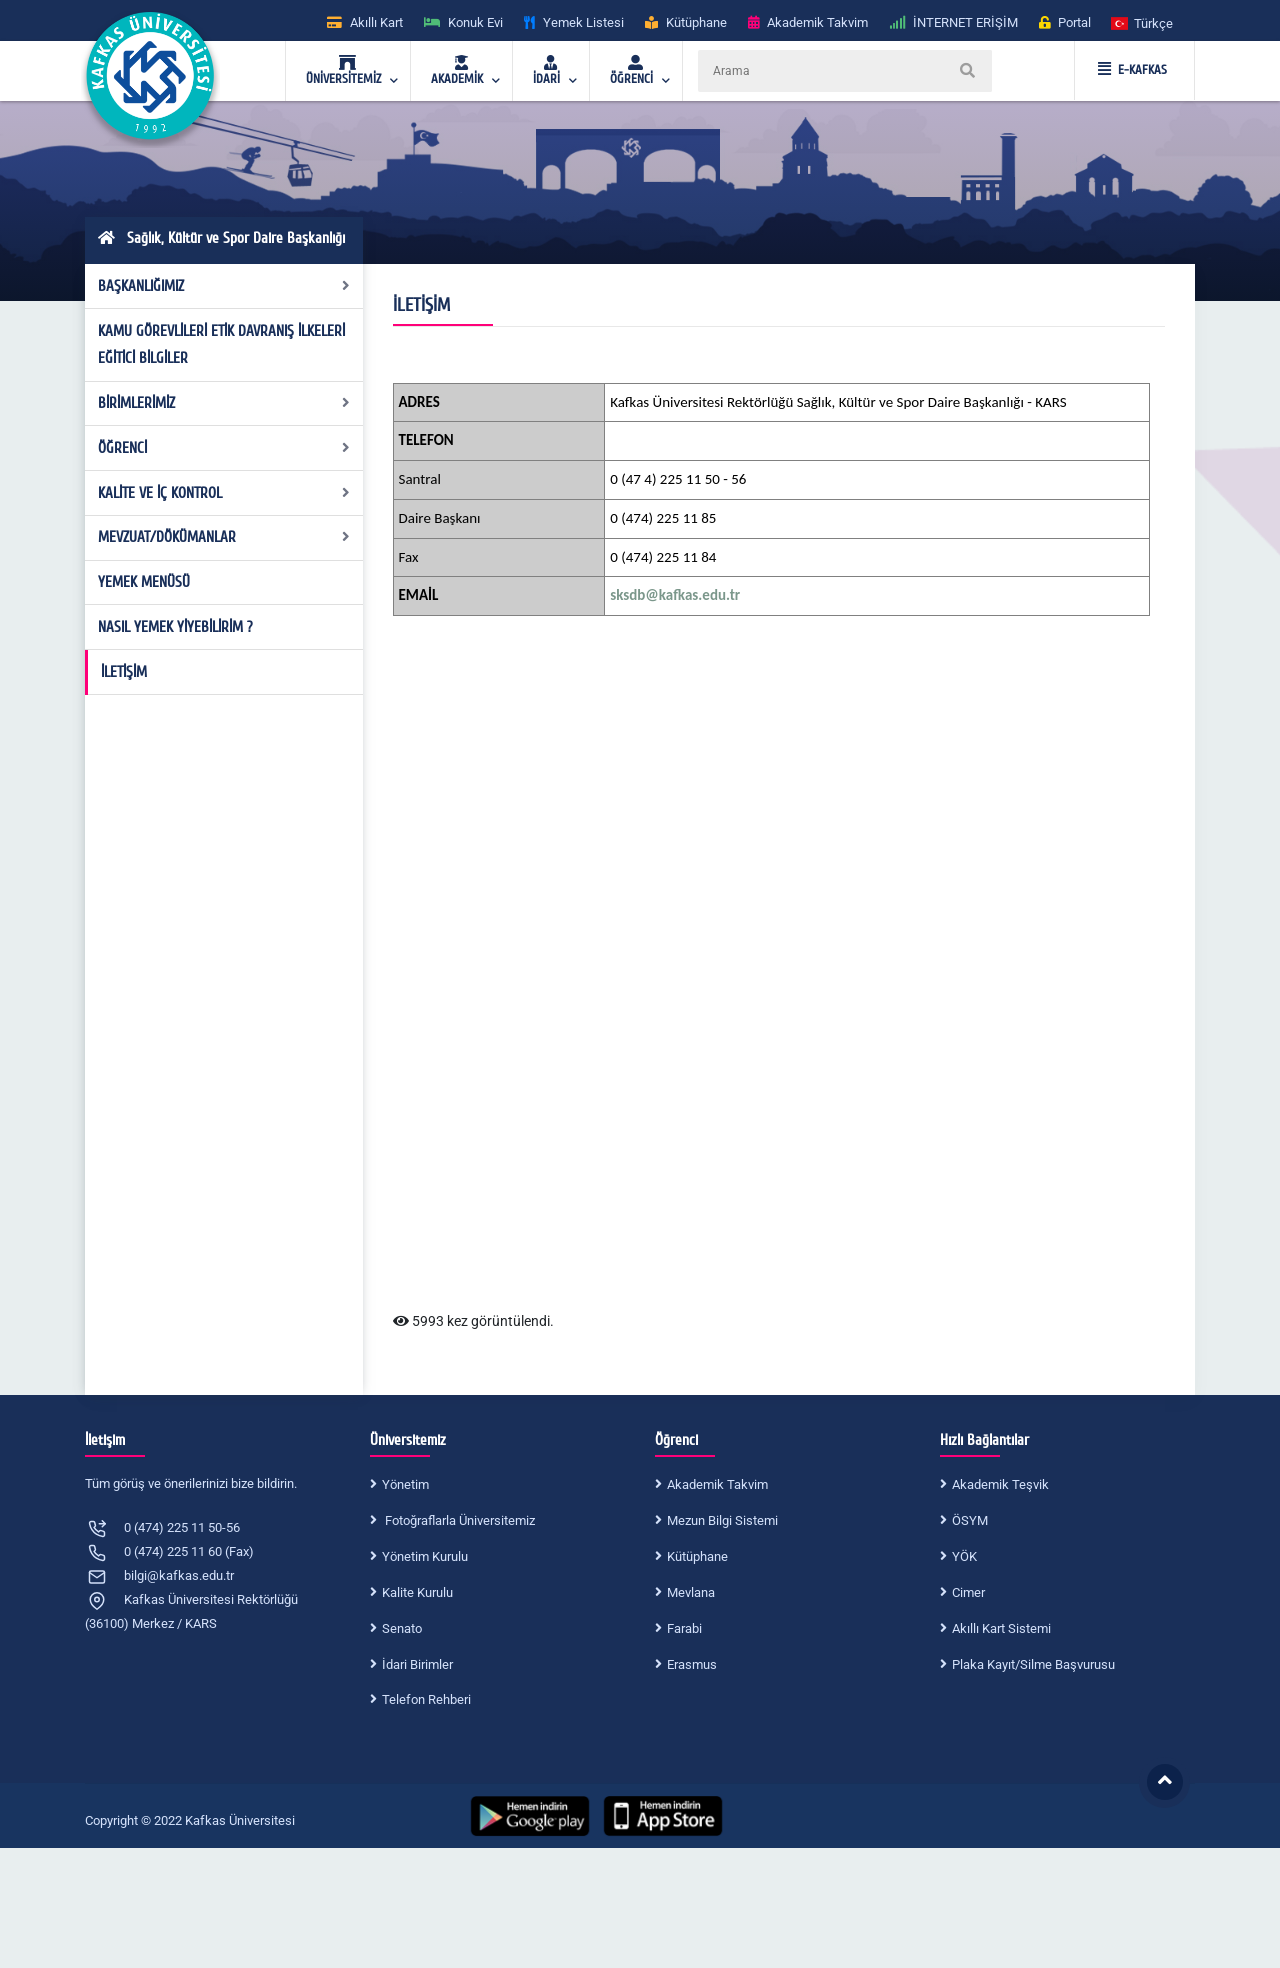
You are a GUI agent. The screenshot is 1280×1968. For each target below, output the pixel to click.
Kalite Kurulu (417, 1592)
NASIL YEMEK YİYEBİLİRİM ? (175, 627)
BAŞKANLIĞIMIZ (224, 286)
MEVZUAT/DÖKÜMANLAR (224, 537)
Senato (402, 1628)
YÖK (964, 1556)
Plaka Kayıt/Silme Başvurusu (1033, 1664)
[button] (1143, 22)
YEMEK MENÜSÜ (144, 582)
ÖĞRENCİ (224, 448)
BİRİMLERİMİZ (224, 403)
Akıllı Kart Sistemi (1001, 1628)
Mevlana (691, 1592)
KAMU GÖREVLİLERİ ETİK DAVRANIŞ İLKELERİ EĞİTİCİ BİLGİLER (221, 345)
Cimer (968, 1592)
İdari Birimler (417, 1664)
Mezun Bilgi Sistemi (722, 1520)
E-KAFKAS (1132, 70)
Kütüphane (697, 1556)
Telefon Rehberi (426, 1699)
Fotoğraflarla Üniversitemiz (458, 1520)
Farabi (684, 1628)
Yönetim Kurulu (425, 1556)
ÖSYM (970, 1520)
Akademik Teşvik (1000, 1484)
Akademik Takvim (717, 1484)
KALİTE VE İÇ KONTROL (224, 493)
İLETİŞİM (124, 672)
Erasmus (692, 1664)
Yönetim (405, 1484)
